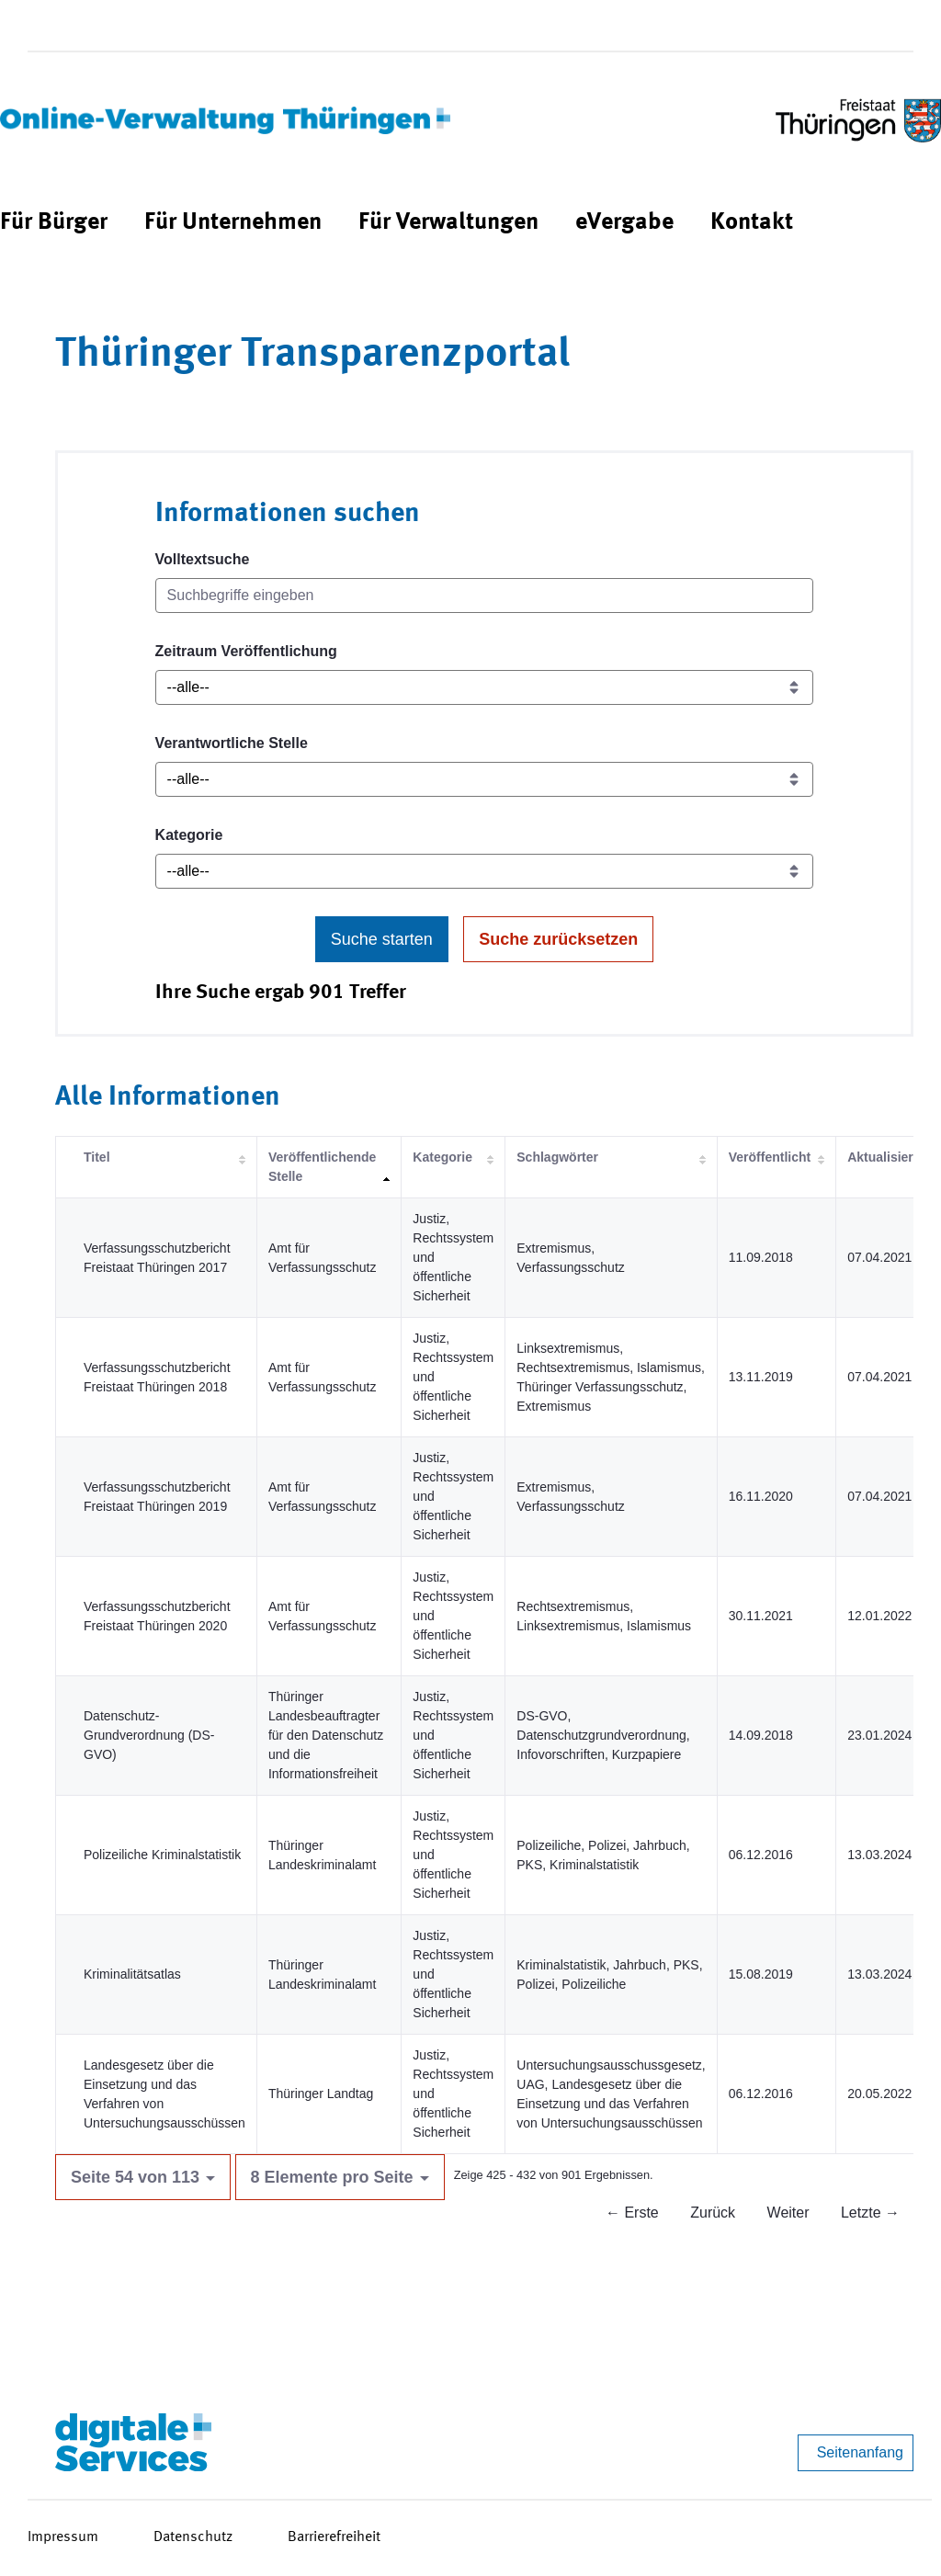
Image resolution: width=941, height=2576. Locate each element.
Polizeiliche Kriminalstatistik (162, 1854)
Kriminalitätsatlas (132, 1974)
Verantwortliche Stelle (231, 743)
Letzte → (870, 2212)
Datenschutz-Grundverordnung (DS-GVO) (149, 1735)
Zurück (712, 2212)
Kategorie (189, 835)
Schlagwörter (557, 1157)
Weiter (788, 2212)
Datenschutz (192, 2537)
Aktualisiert (882, 1157)
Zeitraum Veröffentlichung (246, 651)
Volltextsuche (202, 559)
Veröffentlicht (770, 1157)
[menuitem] (54, 223)
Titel (97, 1157)
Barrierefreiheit (334, 2537)
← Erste (632, 2212)
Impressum (63, 2537)
